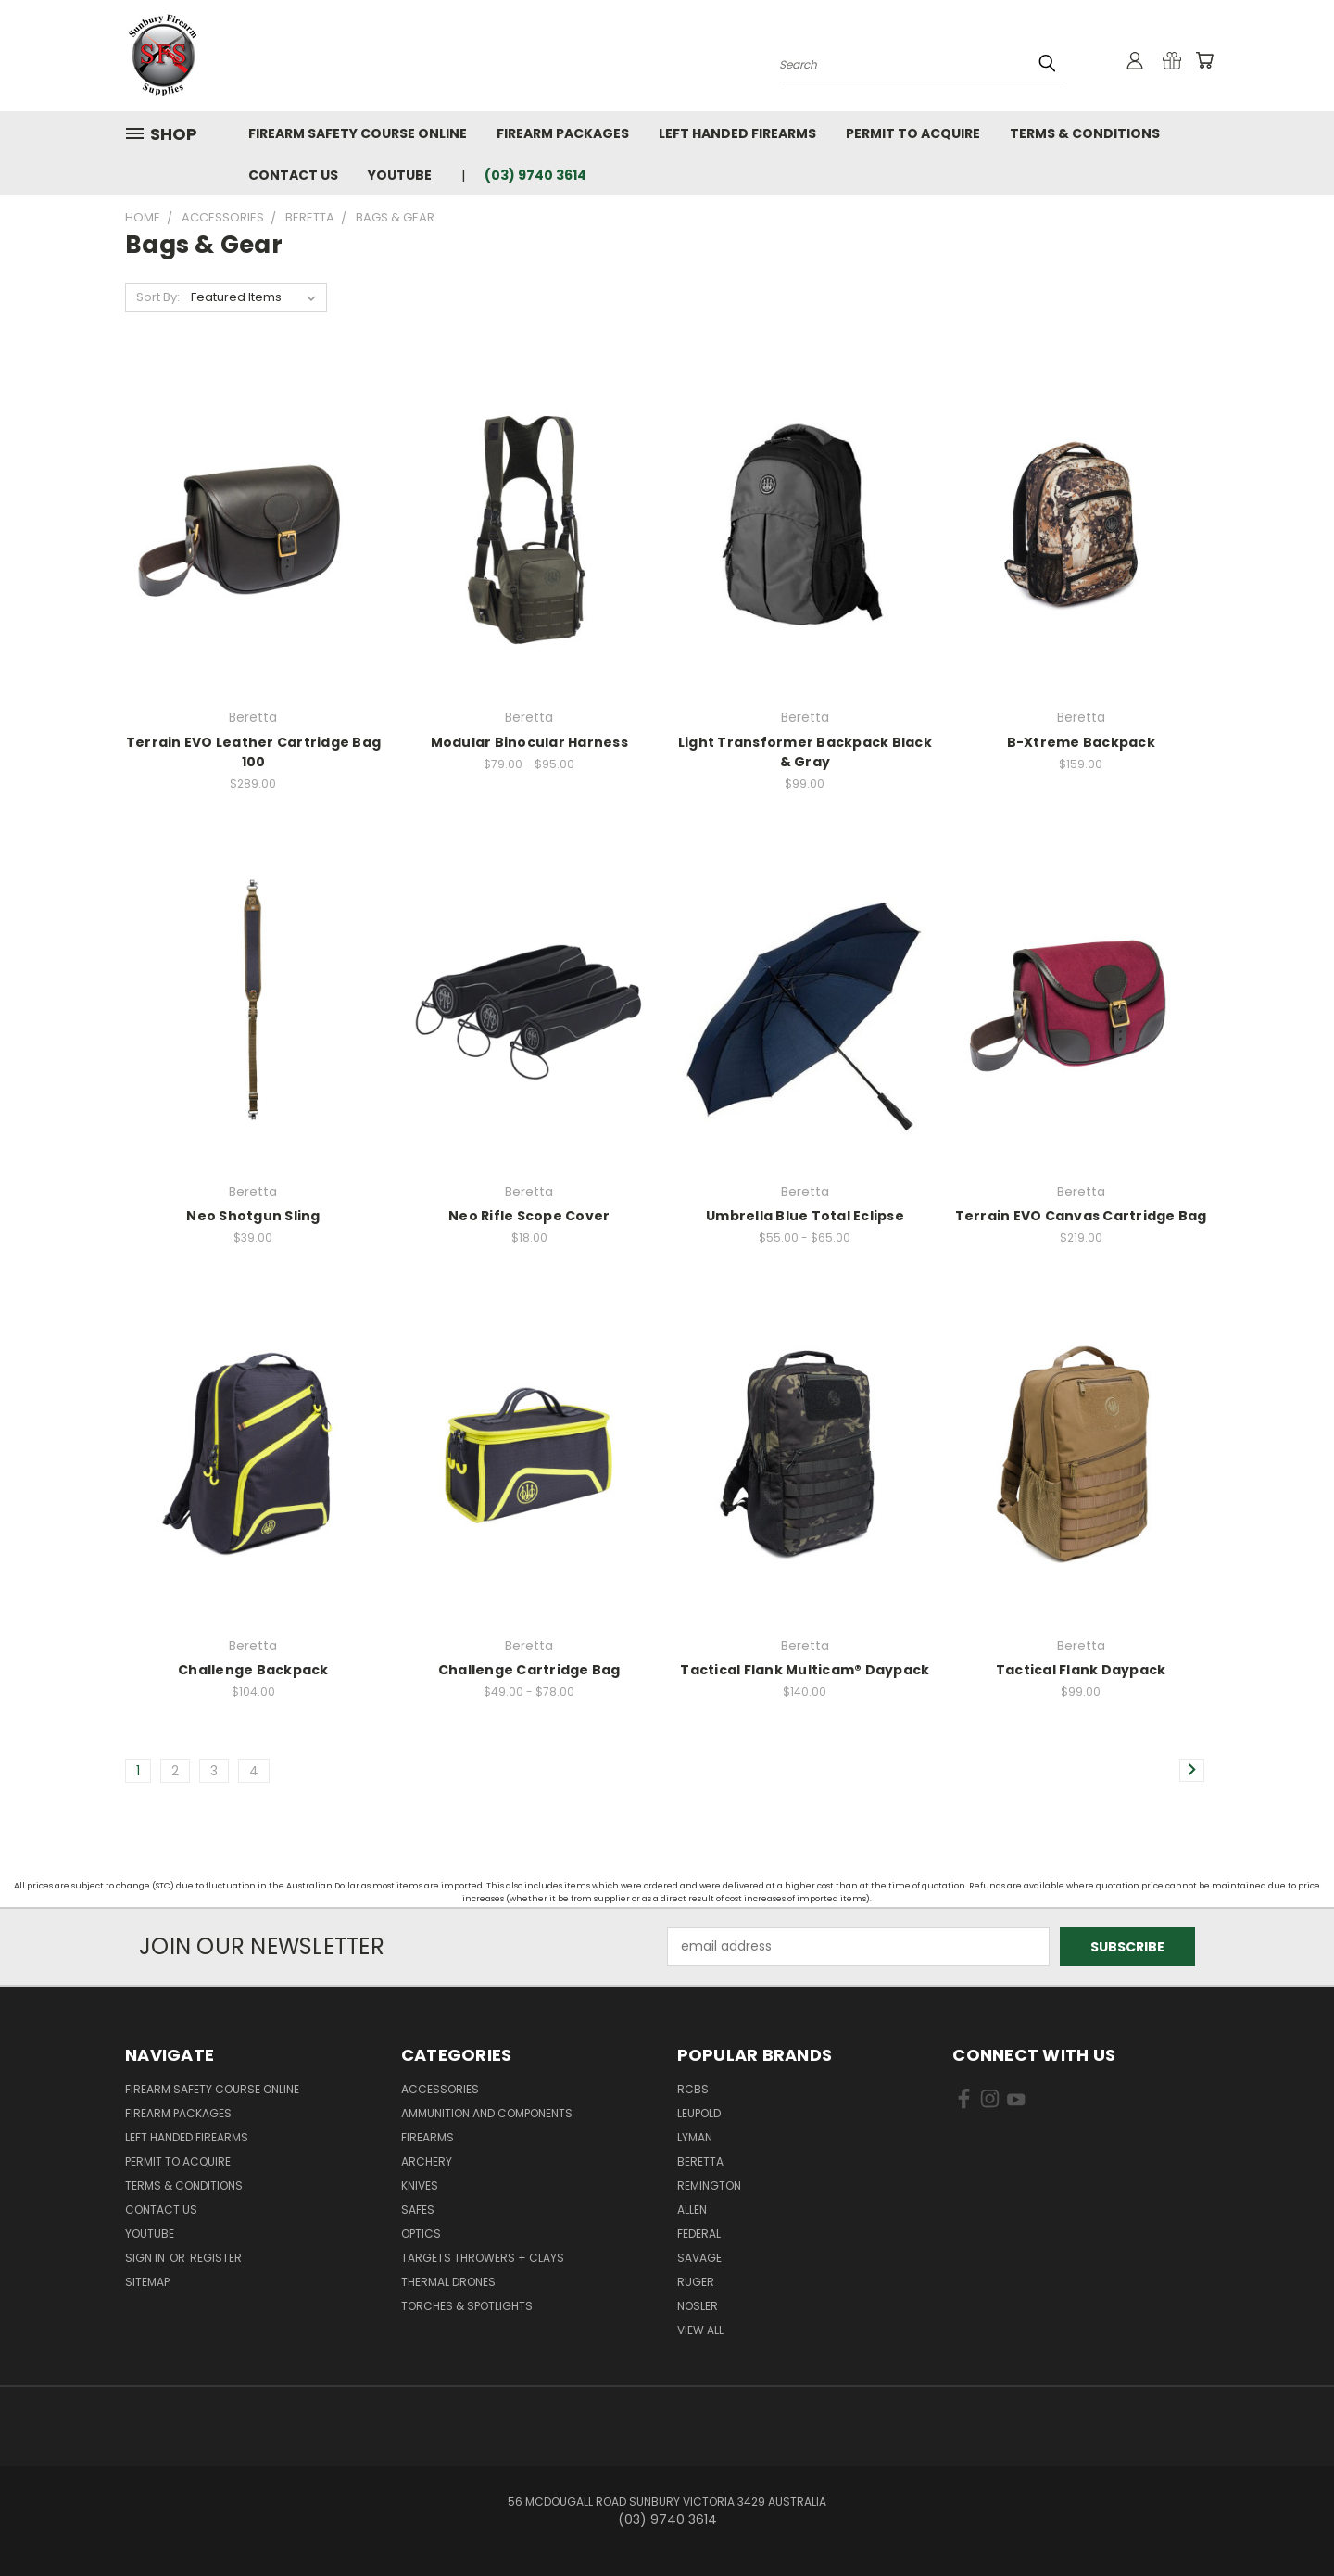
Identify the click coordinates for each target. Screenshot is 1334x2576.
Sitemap (147, 2282)
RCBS (693, 2089)
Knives (419, 2185)
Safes (417, 2209)
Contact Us (293, 175)
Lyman (694, 2137)
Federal (699, 2233)
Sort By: (158, 297)
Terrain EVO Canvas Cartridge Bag (1081, 1215)
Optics (421, 2233)
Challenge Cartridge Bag (529, 1670)
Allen (692, 2209)
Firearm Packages (563, 133)
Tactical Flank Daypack (1081, 1670)
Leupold (699, 2113)
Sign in (146, 2258)
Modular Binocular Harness (529, 742)
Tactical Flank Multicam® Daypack (804, 1670)
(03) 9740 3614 (535, 175)
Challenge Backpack (253, 1670)
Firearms (427, 2137)
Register (216, 2258)
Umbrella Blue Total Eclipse (805, 1215)
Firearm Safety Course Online (357, 133)
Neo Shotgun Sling (253, 1215)
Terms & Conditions (1085, 133)
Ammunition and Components (487, 2113)
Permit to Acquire (913, 133)
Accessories (440, 2089)
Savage (699, 2258)
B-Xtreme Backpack (1081, 742)
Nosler (697, 2306)
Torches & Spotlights (467, 2306)
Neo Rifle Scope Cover (529, 1215)
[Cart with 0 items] (1204, 60)
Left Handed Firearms (737, 133)
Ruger (695, 2282)
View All (700, 2330)
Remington (709, 2185)
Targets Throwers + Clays (482, 2258)
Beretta (700, 2161)
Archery (426, 2161)
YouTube (400, 175)
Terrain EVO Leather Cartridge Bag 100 (253, 752)
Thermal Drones (448, 2282)
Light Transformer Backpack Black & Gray (805, 752)
